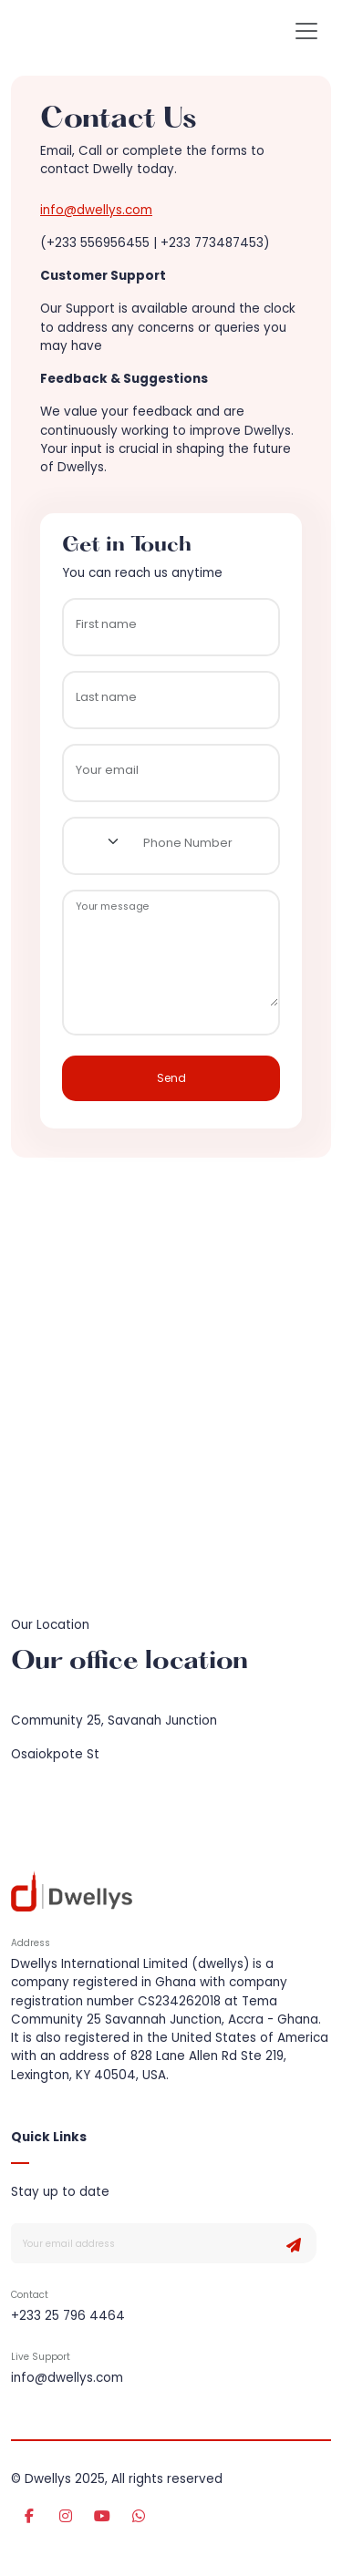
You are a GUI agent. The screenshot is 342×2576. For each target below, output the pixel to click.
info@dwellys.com (96, 210)
